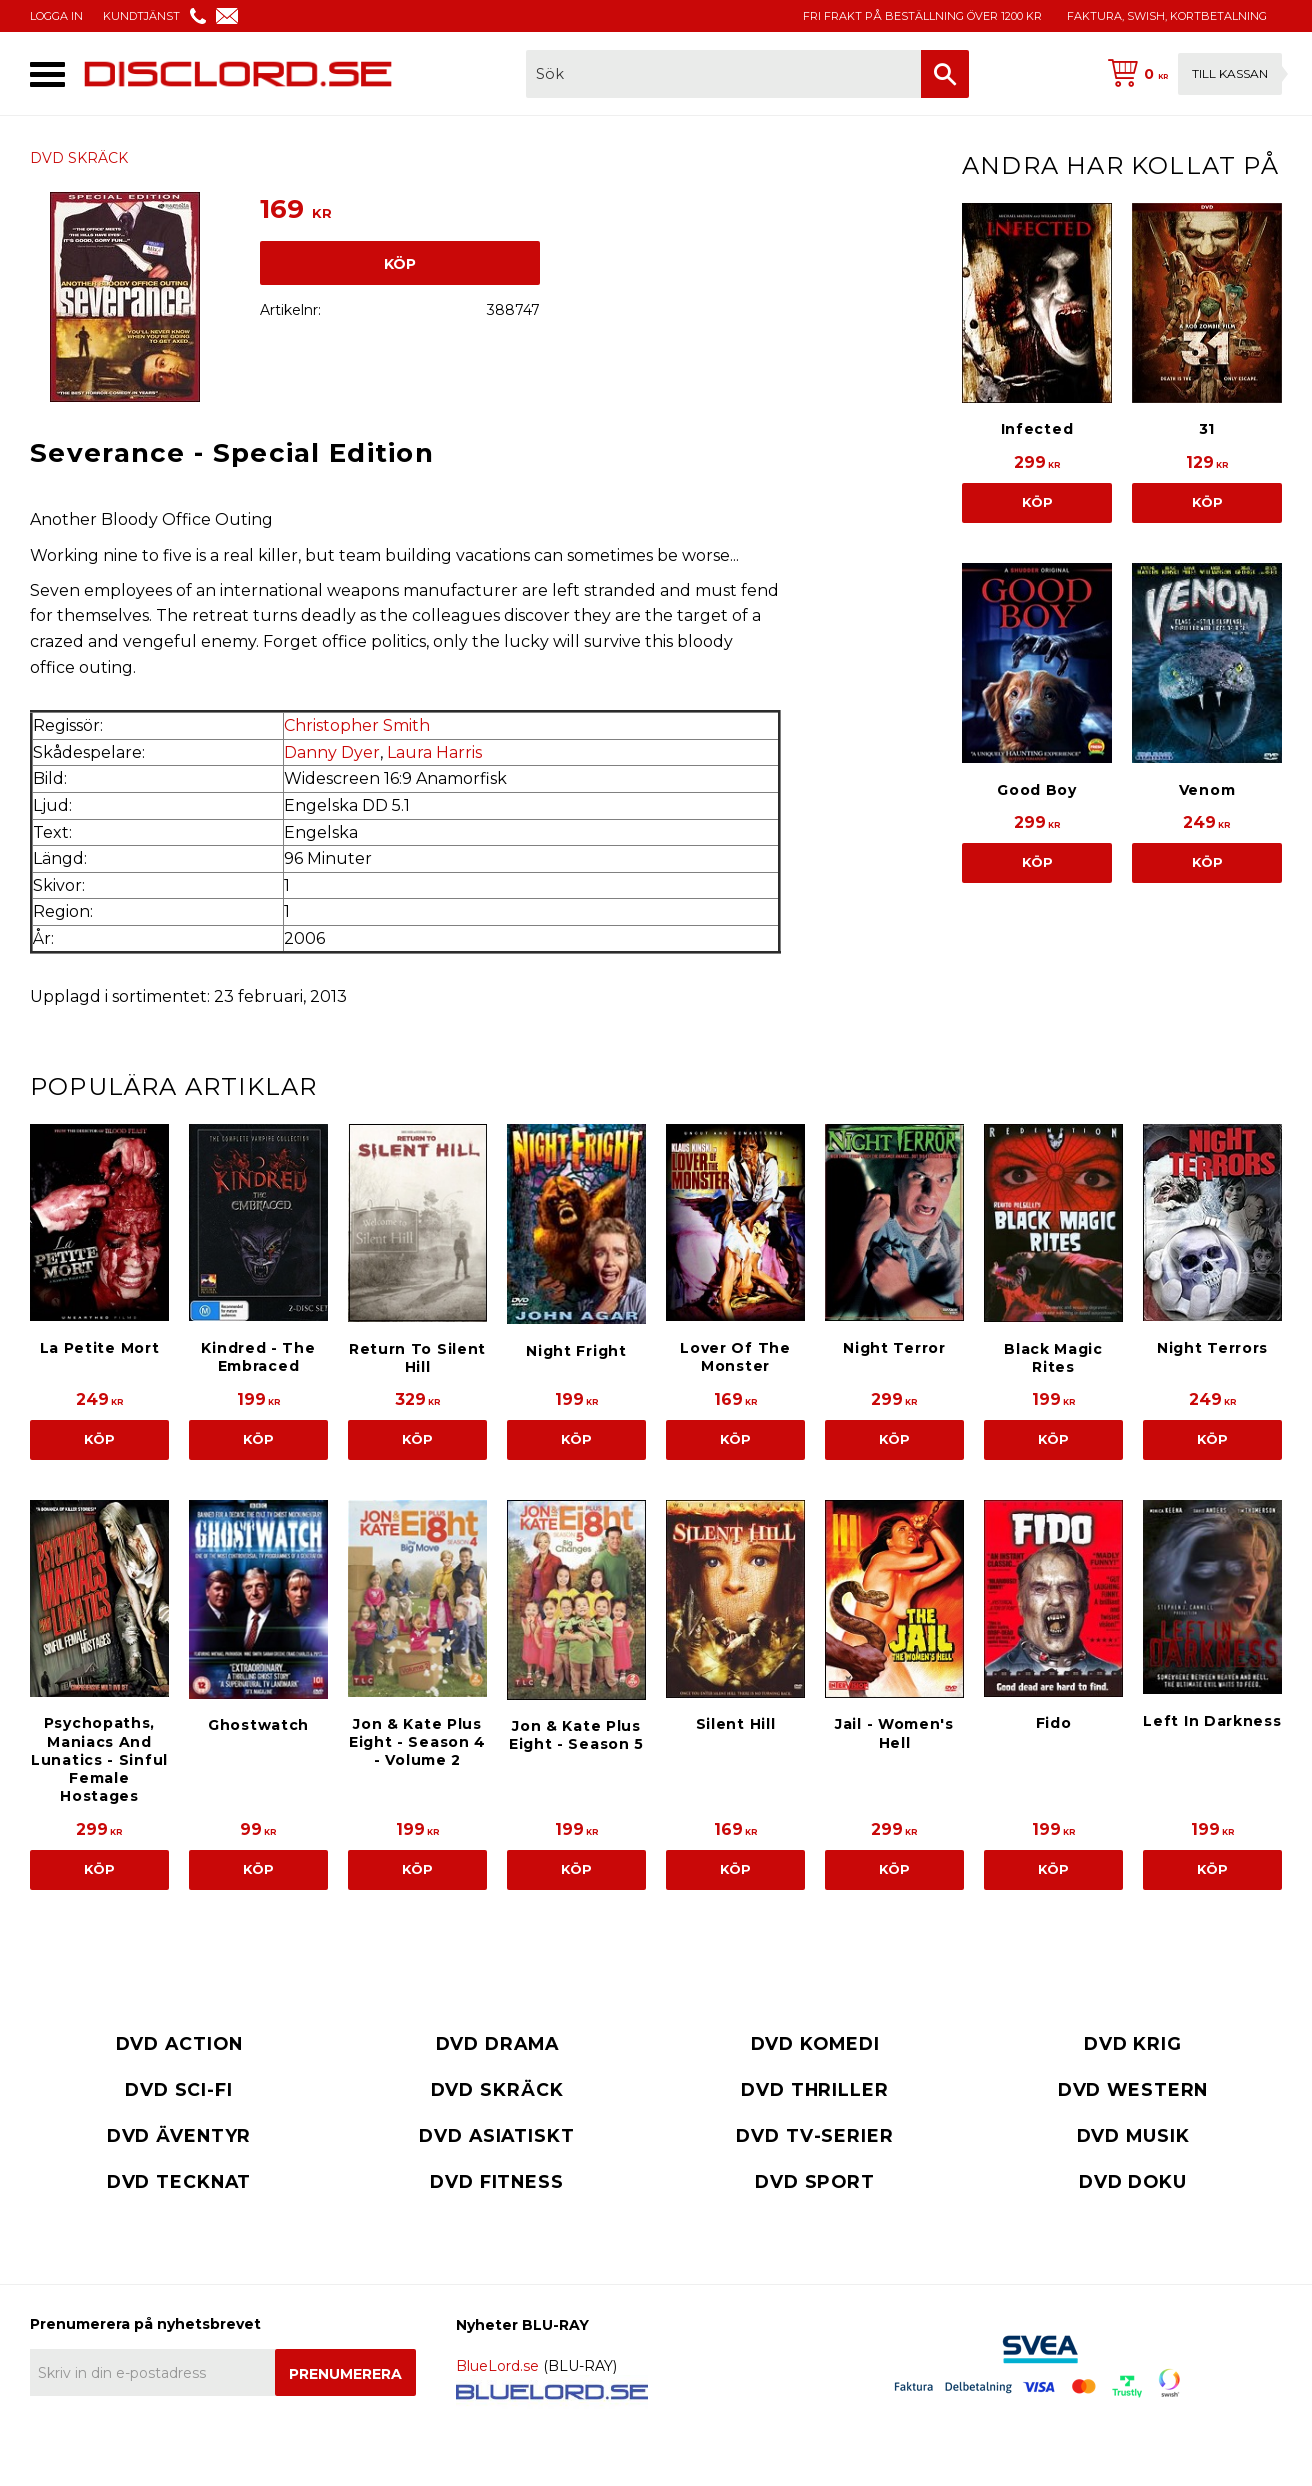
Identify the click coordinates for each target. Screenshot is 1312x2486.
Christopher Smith (357, 725)
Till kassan (1230, 73)
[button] (47, 74)
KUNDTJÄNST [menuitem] (141, 16)
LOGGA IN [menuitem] (56, 16)
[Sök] (945, 74)
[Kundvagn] (1191, 74)
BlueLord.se (497, 2366)
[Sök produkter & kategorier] (723, 74)
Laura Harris (434, 752)
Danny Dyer (332, 752)
